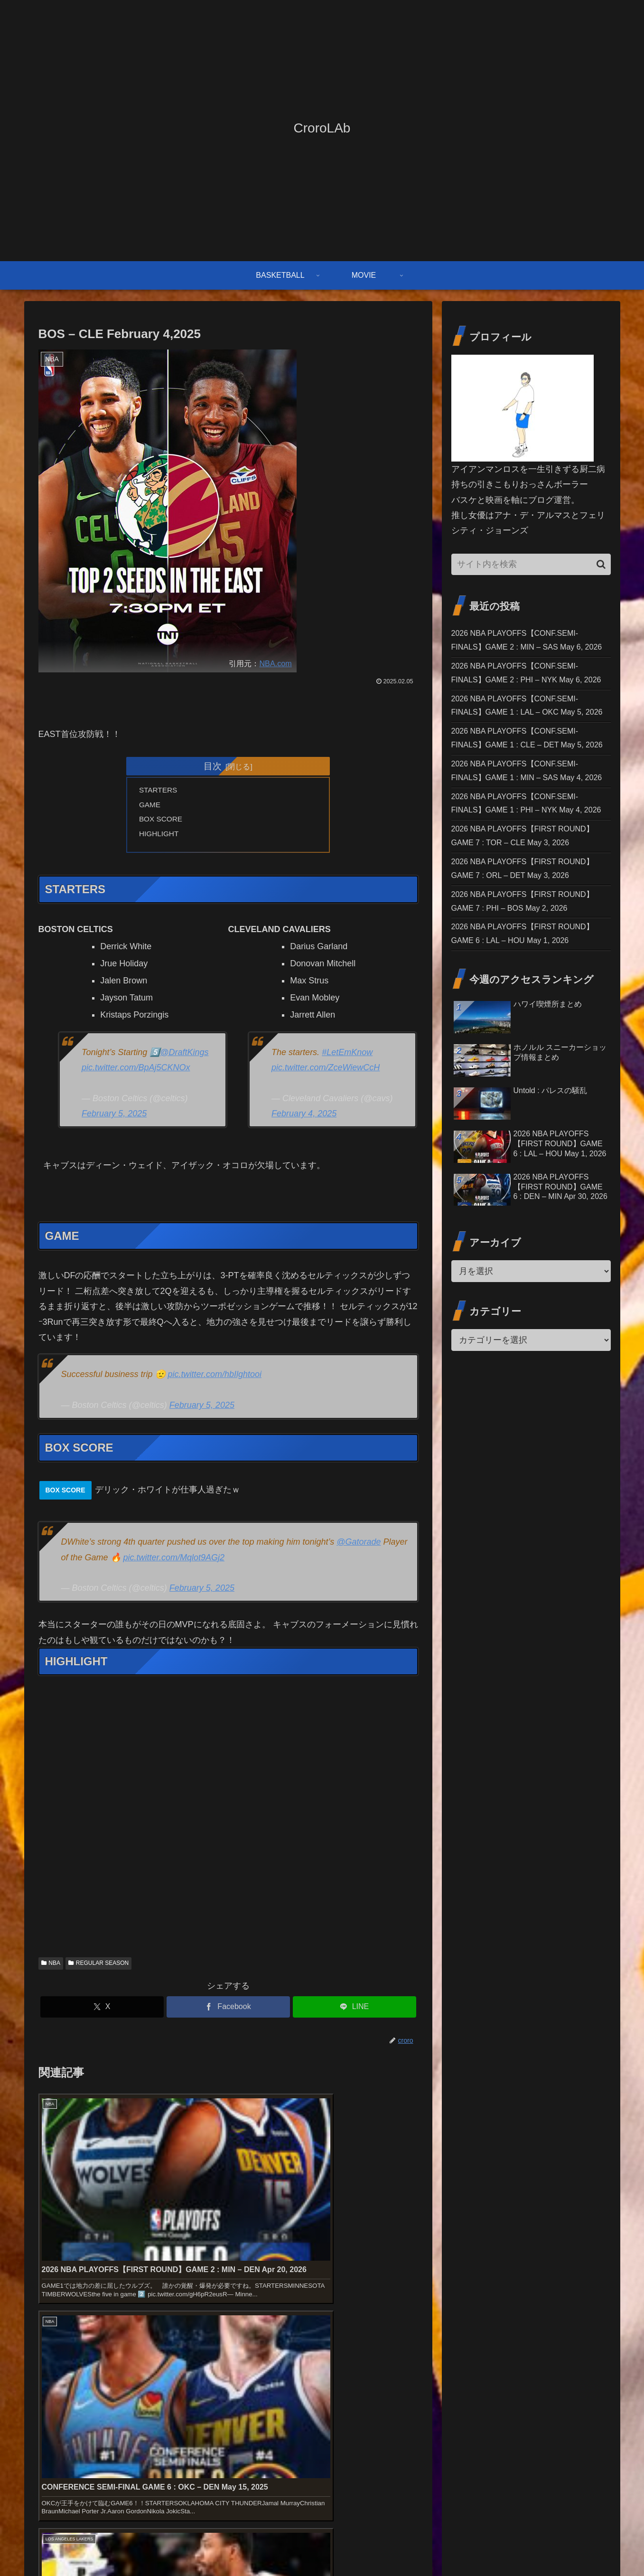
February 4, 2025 (303, 1118)
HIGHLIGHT (160, 836)
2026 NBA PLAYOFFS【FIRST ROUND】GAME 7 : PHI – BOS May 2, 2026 (525, 1060)
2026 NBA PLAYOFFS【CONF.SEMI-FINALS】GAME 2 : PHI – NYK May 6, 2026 (524, 700)
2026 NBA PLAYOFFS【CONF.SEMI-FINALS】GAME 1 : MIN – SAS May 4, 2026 (525, 855)
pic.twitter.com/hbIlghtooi (214, 1378)
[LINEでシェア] (354, 2011)
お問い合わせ (478, 2546)
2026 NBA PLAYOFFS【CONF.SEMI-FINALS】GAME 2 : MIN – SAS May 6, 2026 (525, 649)
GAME (151, 806)
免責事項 (521, 2546)
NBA (50, 1967)
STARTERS (160, 790)
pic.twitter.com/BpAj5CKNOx (136, 1071)
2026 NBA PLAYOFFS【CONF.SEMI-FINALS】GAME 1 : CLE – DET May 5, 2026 (525, 803)
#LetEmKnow (347, 1056)
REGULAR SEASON (98, 1967)
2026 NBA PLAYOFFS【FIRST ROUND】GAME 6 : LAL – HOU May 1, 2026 (526, 1112)
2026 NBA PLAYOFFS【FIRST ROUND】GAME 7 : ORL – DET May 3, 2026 (526, 1009)
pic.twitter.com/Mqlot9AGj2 (173, 1561)
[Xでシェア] (102, 2011)
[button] (601, 564)
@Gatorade (358, 1546)
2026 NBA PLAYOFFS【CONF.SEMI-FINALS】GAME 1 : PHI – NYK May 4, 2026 (524, 906)
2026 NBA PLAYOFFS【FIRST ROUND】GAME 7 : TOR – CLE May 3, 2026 (526, 957)
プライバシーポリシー (578, 2546)
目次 (213, 766)
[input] (531, 564)
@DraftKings (184, 1056)
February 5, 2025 (114, 1118)
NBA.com (275, 663)
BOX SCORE (162, 821)
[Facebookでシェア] (228, 2011)
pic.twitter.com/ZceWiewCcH (325, 1071)
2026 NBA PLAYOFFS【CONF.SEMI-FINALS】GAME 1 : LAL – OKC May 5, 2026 (525, 752)
